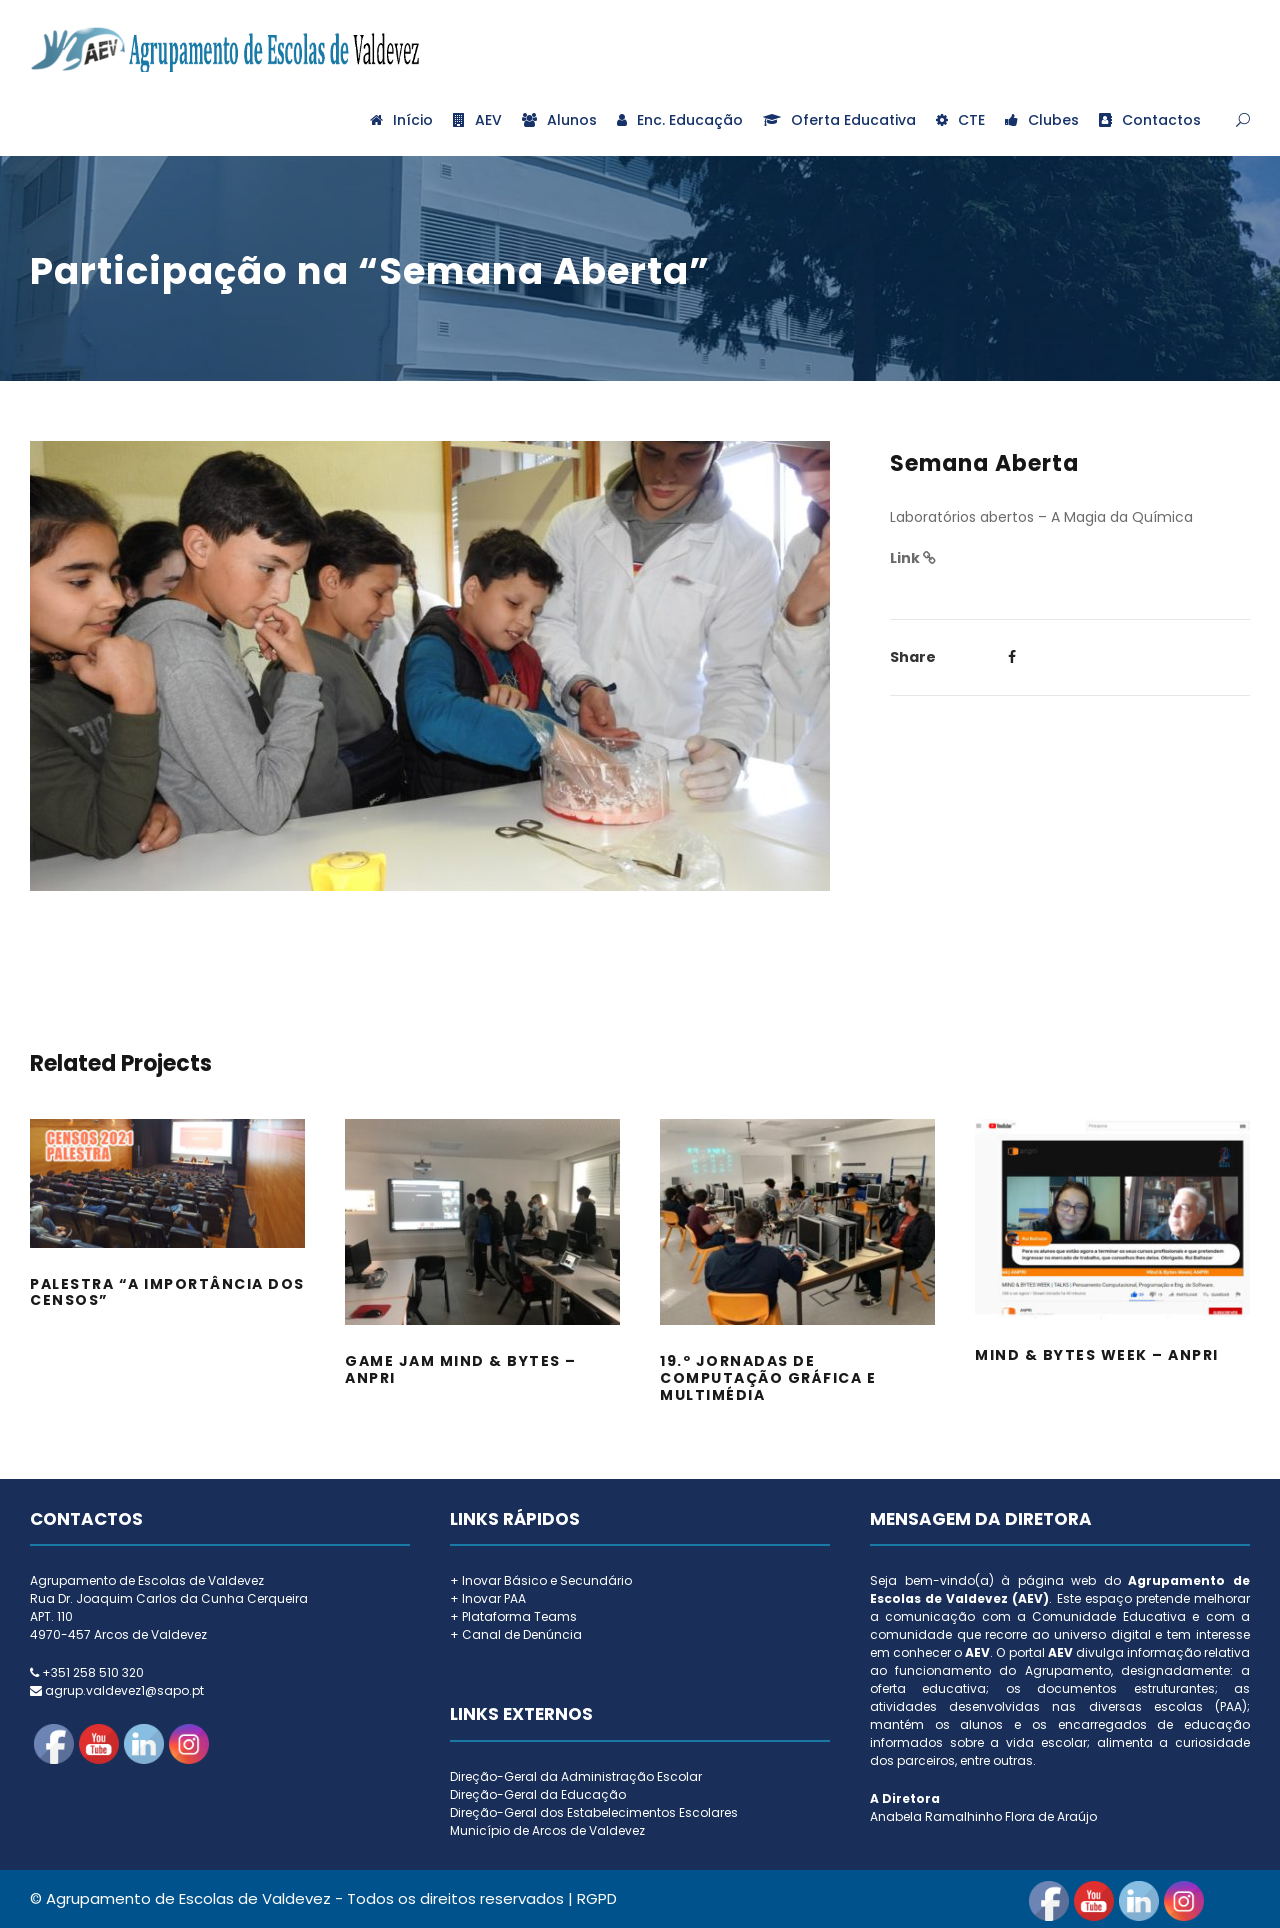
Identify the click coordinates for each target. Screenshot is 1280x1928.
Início (401, 120)
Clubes (1042, 120)
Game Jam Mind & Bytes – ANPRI (461, 1369)
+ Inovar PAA (488, 1598)
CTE (960, 120)
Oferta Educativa (839, 120)
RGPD (597, 1898)
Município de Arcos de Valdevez (547, 1830)
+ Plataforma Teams (513, 1616)
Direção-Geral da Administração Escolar (576, 1776)
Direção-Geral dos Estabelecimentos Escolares (594, 1812)
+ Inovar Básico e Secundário (541, 1580)
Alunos (559, 120)
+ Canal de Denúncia (516, 1634)
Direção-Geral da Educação (538, 1794)
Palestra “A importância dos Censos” (167, 1292)
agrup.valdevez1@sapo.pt (124, 1690)
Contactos (1150, 120)
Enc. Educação (680, 120)
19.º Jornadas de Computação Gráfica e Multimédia (768, 1378)
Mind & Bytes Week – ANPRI (1097, 1355)
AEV (477, 120)
